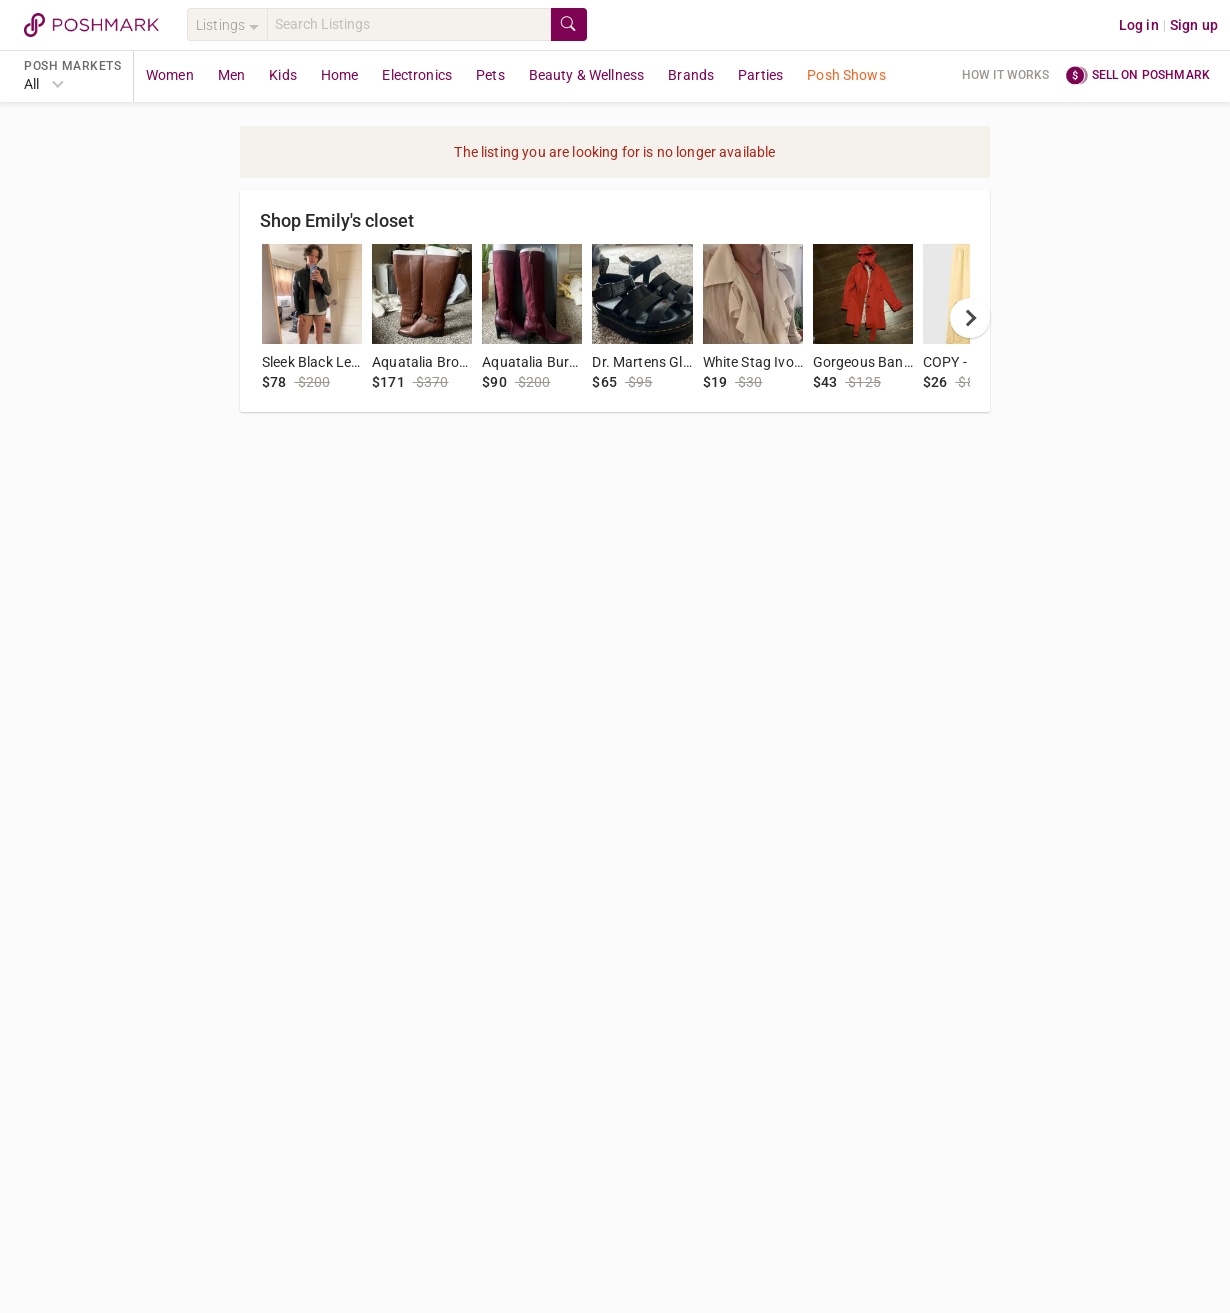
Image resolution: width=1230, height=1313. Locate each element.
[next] (970, 318)
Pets (490, 75)
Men (231, 75)
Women (170, 75)
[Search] (409, 24)
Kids (283, 75)
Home (340, 75)
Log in (1139, 25)
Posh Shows (846, 75)
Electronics (417, 75)
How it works (1006, 75)
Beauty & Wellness (587, 75)
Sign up (1194, 25)
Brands (691, 75)
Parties (760, 75)
